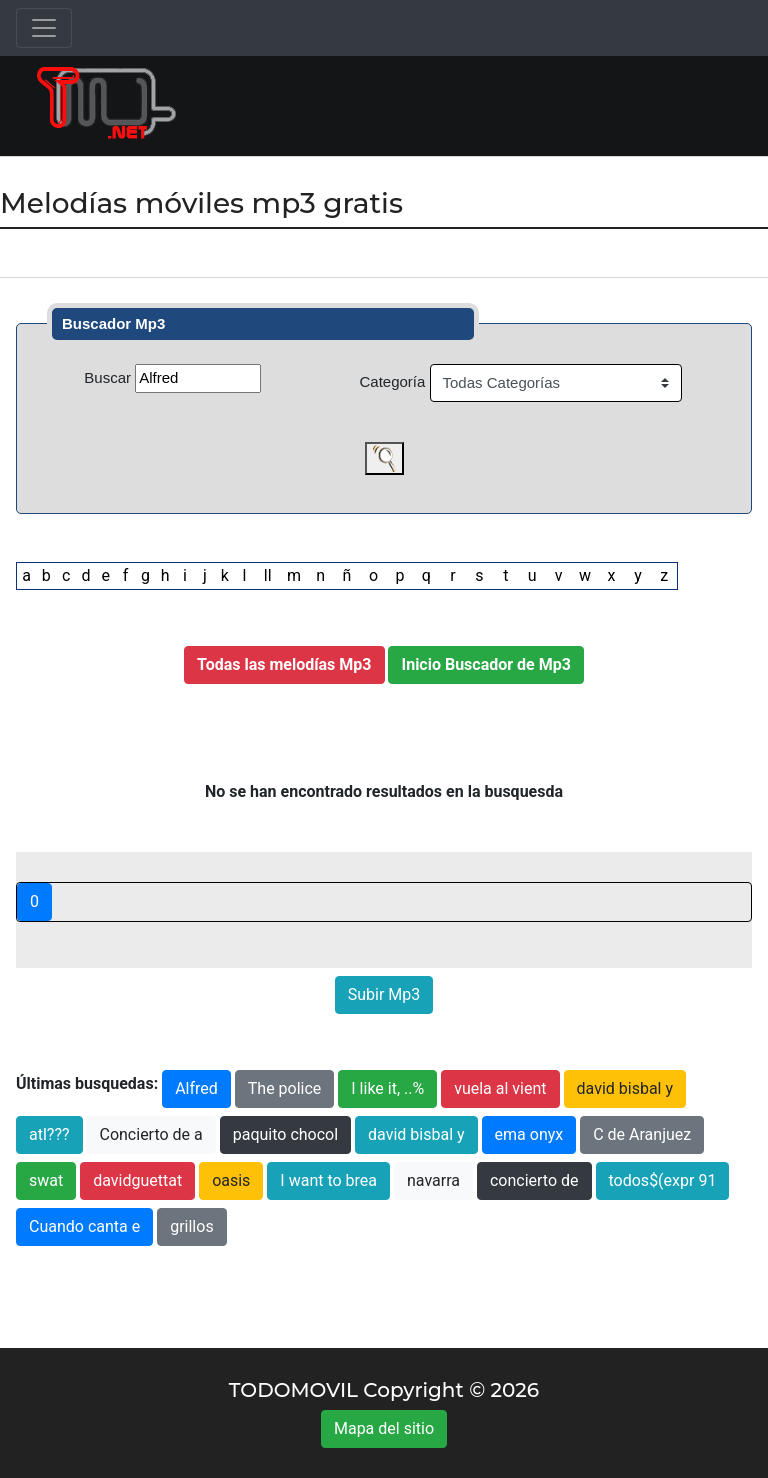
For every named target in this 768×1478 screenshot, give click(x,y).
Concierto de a (150, 1134)
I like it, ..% (387, 1088)
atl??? (49, 1134)
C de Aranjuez (642, 1134)
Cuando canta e (84, 1226)
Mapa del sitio (384, 1428)
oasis (231, 1180)
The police (285, 1088)
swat (46, 1180)
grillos (191, 1226)
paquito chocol (285, 1134)
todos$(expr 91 (663, 1180)
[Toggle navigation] (44, 28)
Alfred (196, 1088)
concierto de (534, 1180)
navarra (433, 1180)
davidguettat (137, 1180)
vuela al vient (500, 1088)
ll (268, 575)
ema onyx (529, 1134)
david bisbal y (625, 1088)
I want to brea (328, 1180)
